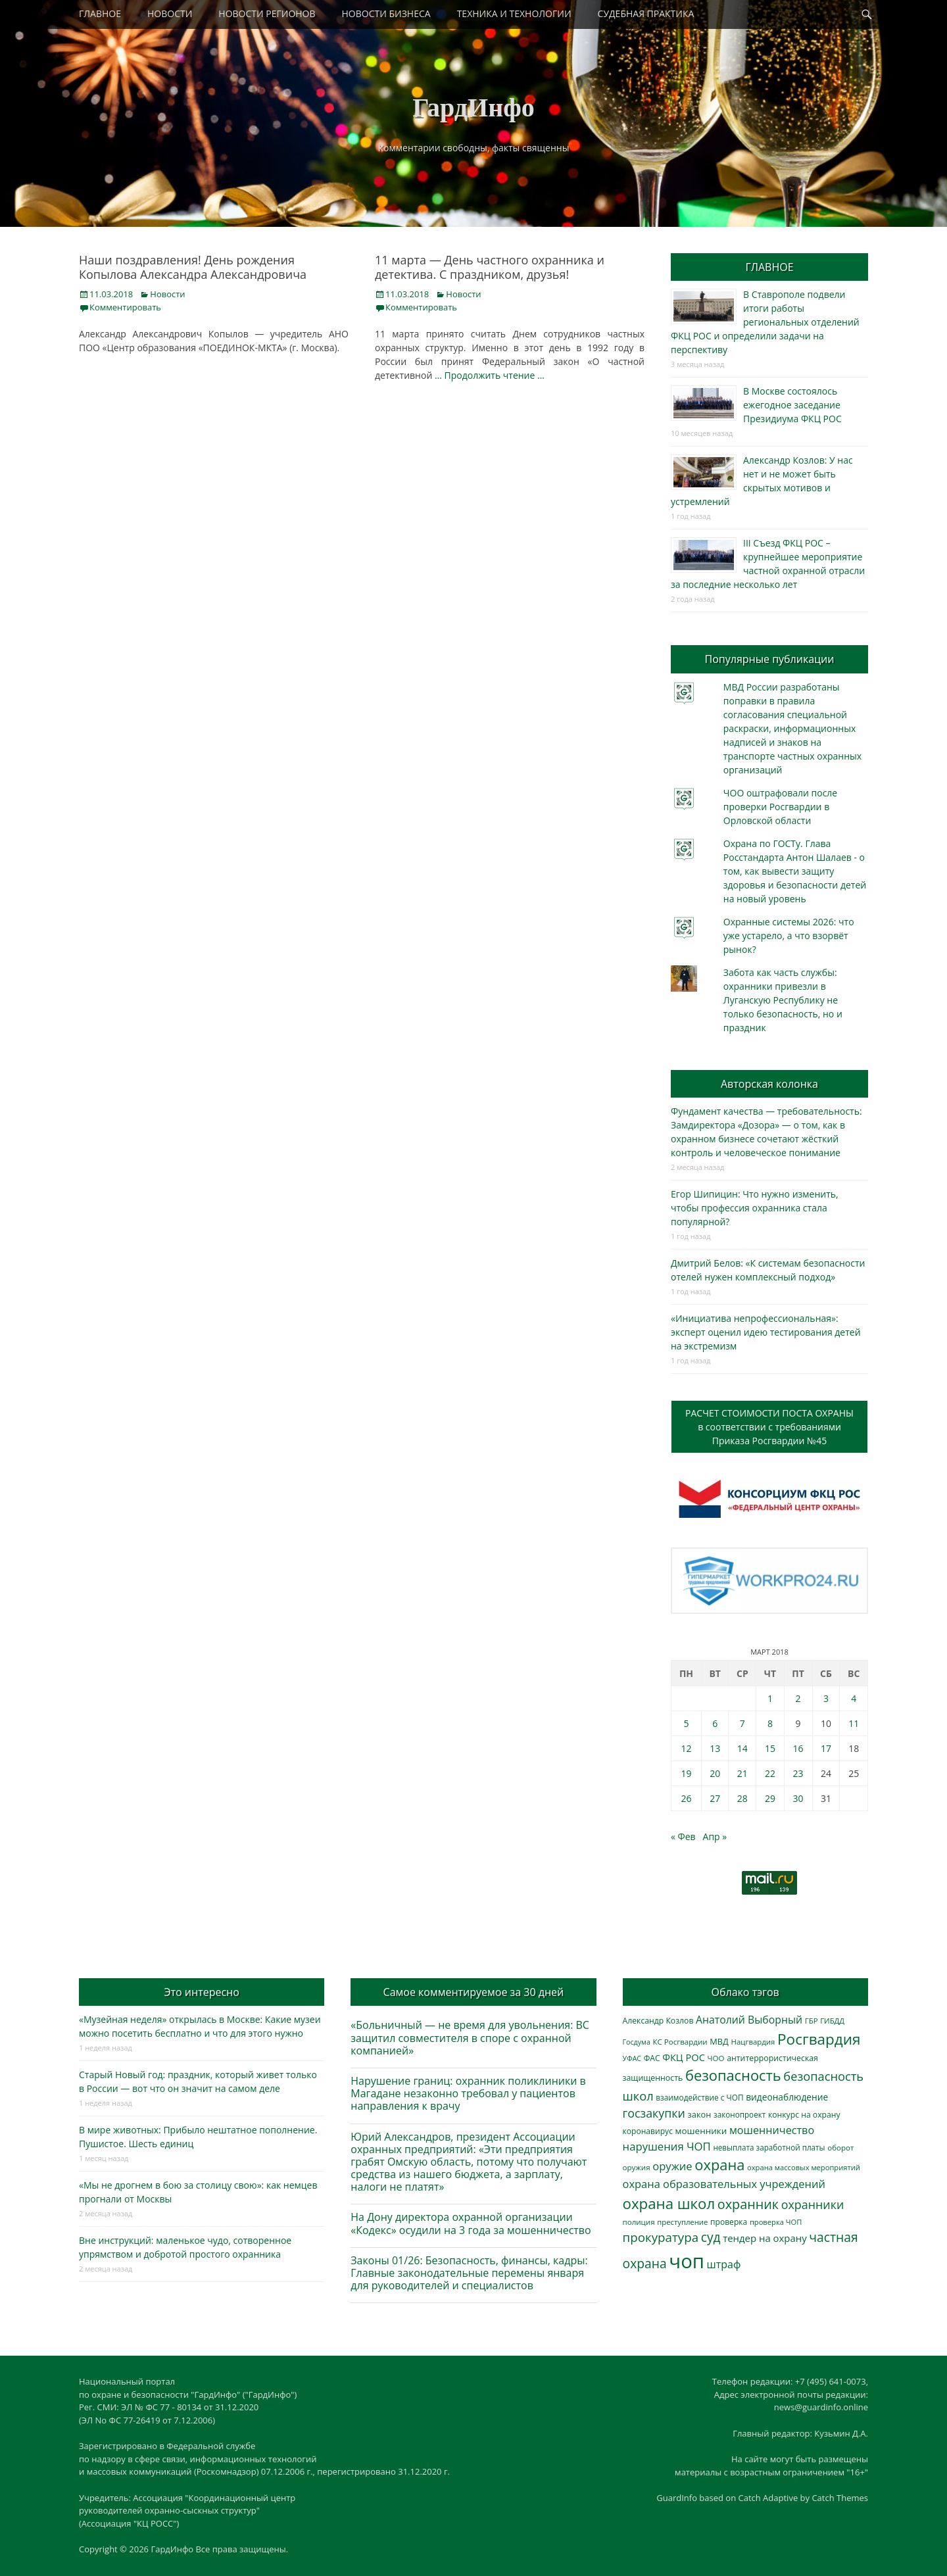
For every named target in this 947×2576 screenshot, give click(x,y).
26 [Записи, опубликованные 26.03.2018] (686, 1798)
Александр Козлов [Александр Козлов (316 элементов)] (658, 2020)
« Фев (683, 1836)
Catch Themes (840, 2498)
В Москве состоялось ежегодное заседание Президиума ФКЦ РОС (792, 405)
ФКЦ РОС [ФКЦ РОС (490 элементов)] (683, 2057)
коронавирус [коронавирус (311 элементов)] (648, 2131)
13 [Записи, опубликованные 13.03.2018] (715, 1748)
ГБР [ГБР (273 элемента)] (811, 2021)
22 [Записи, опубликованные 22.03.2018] (770, 1773)
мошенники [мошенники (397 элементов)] (701, 2131)
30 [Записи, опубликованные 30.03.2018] (798, 1798)
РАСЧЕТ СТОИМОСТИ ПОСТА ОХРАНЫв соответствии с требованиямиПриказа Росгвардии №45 (769, 1427)
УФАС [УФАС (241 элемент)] (632, 2058)
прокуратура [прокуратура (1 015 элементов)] (661, 2237)
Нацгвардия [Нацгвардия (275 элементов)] (753, 2042)
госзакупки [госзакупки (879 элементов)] (654, 2113)
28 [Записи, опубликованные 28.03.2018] (742, 1798)
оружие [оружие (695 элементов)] (672, 2166)
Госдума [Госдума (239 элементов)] (636, 2042)
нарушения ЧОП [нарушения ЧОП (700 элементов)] (667, 2146)
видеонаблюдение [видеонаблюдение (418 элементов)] (787, 2097)
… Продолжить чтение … (490, 375)
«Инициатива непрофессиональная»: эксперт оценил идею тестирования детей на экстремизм (766, 1332)
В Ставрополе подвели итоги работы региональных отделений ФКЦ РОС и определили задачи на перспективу (765, 322)
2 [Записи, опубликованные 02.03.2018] (798, 1698)
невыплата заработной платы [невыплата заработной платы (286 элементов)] (769, 2147)
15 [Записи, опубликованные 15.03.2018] (770, 1748)
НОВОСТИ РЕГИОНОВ (266, 13)
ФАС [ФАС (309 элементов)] (652, 2058)
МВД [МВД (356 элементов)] (719, 2041)
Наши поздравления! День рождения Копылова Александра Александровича (192, 267)
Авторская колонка (769, 1084)
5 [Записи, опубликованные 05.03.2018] (686, 1723)
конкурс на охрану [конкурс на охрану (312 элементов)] (804, 2114)
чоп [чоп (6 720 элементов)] (686, 2261)
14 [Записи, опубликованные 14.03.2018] (742, 1748)
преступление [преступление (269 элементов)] (682, 2222)
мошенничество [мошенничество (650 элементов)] (771, 2130)
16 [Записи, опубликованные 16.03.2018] (798, 1748)
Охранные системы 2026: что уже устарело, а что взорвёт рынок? (788, 935)
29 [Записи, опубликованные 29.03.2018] (770, 1798)
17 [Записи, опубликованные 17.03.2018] (826, 1748)
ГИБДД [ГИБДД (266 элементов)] (832, 2021)
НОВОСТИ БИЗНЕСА (386, 13)
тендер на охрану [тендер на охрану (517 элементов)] (764, 2238)
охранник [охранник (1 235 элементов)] (748, 2204)
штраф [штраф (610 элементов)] (724, 2264)
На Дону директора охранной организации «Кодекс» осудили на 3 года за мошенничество (471, 2223)
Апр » (715, 1836)
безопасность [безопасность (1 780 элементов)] (733, 2075)
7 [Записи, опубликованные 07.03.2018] (742, 1723)
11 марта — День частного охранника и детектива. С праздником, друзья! (489, 267)
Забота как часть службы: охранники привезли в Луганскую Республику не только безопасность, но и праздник (782, 1000)
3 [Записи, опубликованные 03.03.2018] (826, 1698)
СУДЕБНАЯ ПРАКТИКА (646, 13)
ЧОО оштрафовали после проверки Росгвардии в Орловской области (780, 807)
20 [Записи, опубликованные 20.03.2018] (715, 1773)
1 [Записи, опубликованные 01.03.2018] (770, 1698)
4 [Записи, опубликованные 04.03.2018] (853, 1698)
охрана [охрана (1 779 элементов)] (719, 2164)
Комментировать (125, 307)
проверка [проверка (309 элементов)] (728, 2221)
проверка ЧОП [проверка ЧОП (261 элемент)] (776, 2222)
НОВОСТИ (169, 13)
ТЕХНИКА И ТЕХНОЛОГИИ (514, 13)
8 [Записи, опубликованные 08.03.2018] (770, 1723)
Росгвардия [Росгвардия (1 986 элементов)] (818, 2039)
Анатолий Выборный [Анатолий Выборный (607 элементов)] (749, 2019)
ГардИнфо (473, 107)
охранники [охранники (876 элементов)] (812, 2204)
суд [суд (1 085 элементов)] (711, 2237)
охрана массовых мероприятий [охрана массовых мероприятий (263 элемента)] (803, 2167)
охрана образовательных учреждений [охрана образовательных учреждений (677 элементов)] (724, 2183)
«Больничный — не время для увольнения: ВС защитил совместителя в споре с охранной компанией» (470, 2037)
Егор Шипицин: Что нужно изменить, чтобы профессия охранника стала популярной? (754, 1208)
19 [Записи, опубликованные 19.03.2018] (686, 1773)
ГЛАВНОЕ (100, 13)
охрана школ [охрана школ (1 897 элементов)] (669, 2203)
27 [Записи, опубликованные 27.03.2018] (715, 1798)
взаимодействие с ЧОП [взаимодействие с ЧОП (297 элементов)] (699, 2097)
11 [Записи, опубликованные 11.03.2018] (853, 1723)
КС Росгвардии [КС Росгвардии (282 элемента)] (679, 2042)
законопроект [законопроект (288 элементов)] (739, 2115)
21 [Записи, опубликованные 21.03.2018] (742, 1773)
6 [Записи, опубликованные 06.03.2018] (714, 1723)
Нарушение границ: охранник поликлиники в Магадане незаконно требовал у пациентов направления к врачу (468, 2093)
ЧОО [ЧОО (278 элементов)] (716, 2058)
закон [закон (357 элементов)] (700, 2114)
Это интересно (201, 1992)
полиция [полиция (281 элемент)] (639, 2222)
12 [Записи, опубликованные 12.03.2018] (686, 1748)
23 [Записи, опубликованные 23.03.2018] (798, 1773)
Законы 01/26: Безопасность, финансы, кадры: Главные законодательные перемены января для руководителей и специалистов (469, 2273)
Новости (167, 294)
